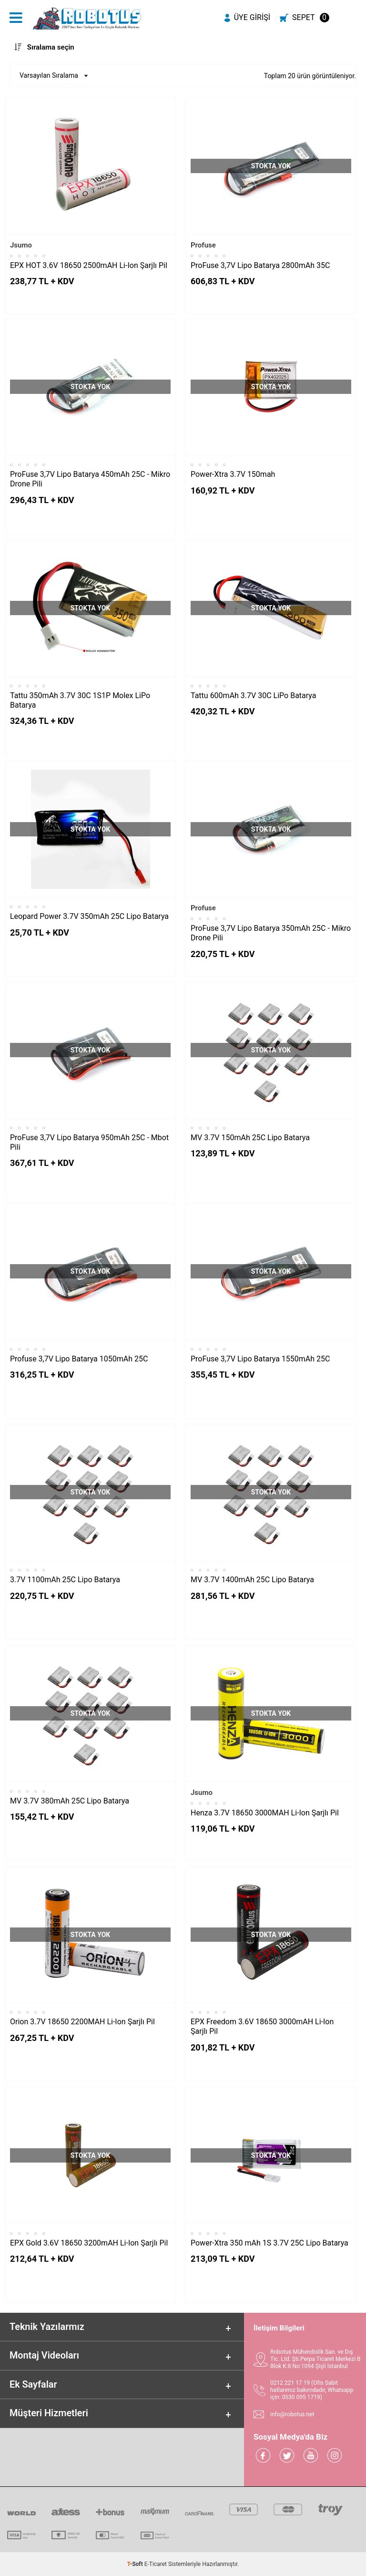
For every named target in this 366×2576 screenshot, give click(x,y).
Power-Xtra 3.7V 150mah (233, 474)
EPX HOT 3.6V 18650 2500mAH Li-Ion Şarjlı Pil (88, 265)
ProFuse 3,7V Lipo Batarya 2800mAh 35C (260, 265)
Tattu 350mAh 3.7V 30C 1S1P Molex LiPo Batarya (80, 700)
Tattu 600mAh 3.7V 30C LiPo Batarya (253, 695)
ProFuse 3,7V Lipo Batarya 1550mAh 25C (260, 1358)
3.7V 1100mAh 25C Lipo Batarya (65, 1579)
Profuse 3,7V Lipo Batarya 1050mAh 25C (79, 1358)
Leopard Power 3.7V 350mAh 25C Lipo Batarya (89, 916)
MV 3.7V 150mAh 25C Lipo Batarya (250, 1137)
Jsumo (21, 245)
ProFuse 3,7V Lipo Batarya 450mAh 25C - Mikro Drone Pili (90, 479)
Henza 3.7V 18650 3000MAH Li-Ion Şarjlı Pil (265, 1812)
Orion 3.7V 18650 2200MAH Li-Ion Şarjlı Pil (82, 2021)
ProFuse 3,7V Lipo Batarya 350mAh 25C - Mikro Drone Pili (271, 933)
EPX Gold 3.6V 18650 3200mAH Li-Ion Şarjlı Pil (89, 2242)
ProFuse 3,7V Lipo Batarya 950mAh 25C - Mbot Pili (89, 1142)
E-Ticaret (155, 2564)
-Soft (135, 2564)
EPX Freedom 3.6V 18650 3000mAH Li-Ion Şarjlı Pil (262, 2026)
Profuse (203, 245)
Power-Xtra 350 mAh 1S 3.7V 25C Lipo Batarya (269, 2242)
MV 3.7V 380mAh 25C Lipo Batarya (69, 1800)
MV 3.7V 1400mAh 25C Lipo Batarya (252, 1579)
